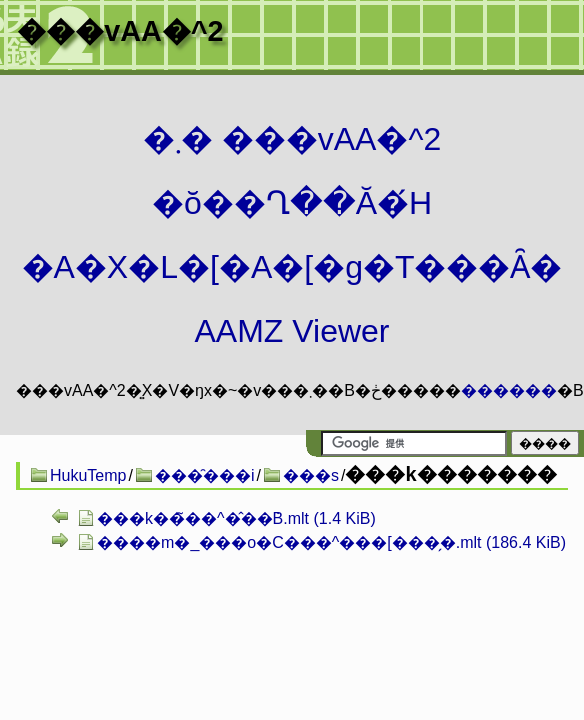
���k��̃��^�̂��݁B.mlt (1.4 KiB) (236, 518)
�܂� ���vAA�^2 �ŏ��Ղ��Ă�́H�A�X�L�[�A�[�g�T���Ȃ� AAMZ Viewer (292, 235)
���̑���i (205, 475)
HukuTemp (88, 475)
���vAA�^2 (120, 31)
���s (311, 475)
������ (509, 390)
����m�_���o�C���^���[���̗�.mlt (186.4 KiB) (331, 542)
